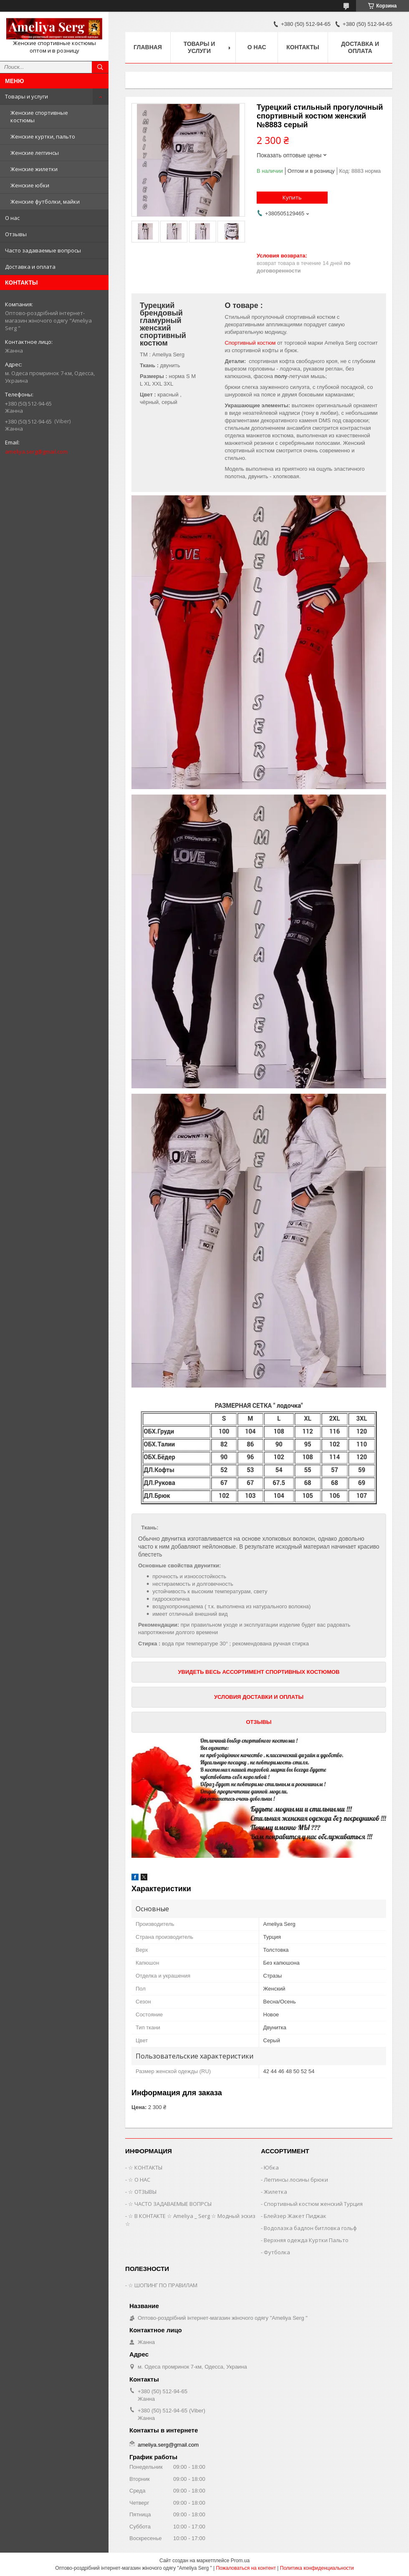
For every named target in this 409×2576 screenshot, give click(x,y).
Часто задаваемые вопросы (43, 250)
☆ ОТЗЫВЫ (142, 2191)
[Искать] (100, 67)
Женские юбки (29, 185)
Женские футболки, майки (45, 201)
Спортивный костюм (250, 343)
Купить (292, 197)
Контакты (302, 47)
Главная (148, 47)
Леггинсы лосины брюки (296, 2179)
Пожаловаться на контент (246, 2568)
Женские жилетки (34, 169)
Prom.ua (240, 2560)
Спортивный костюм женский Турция (313, 2204)
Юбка (271, 2167)
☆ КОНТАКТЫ (145, 2167)
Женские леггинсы (34, 152)
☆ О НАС (139, 2179)
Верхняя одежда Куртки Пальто (306, 2240)
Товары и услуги (26, 96)
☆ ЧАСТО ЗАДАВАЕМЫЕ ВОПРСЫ (170, 2204)
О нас (12, 218)
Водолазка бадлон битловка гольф (310, 2228)
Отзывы (16, 234)
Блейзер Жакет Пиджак (295, 2216)
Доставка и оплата (30, 266)
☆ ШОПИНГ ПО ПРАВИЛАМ (162, 2285)
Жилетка (275, 2191)
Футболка (277, 2252)
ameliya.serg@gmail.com (36, 451)
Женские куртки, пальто (42, 136)
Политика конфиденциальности (317, 2568)
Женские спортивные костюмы (39, 116)
